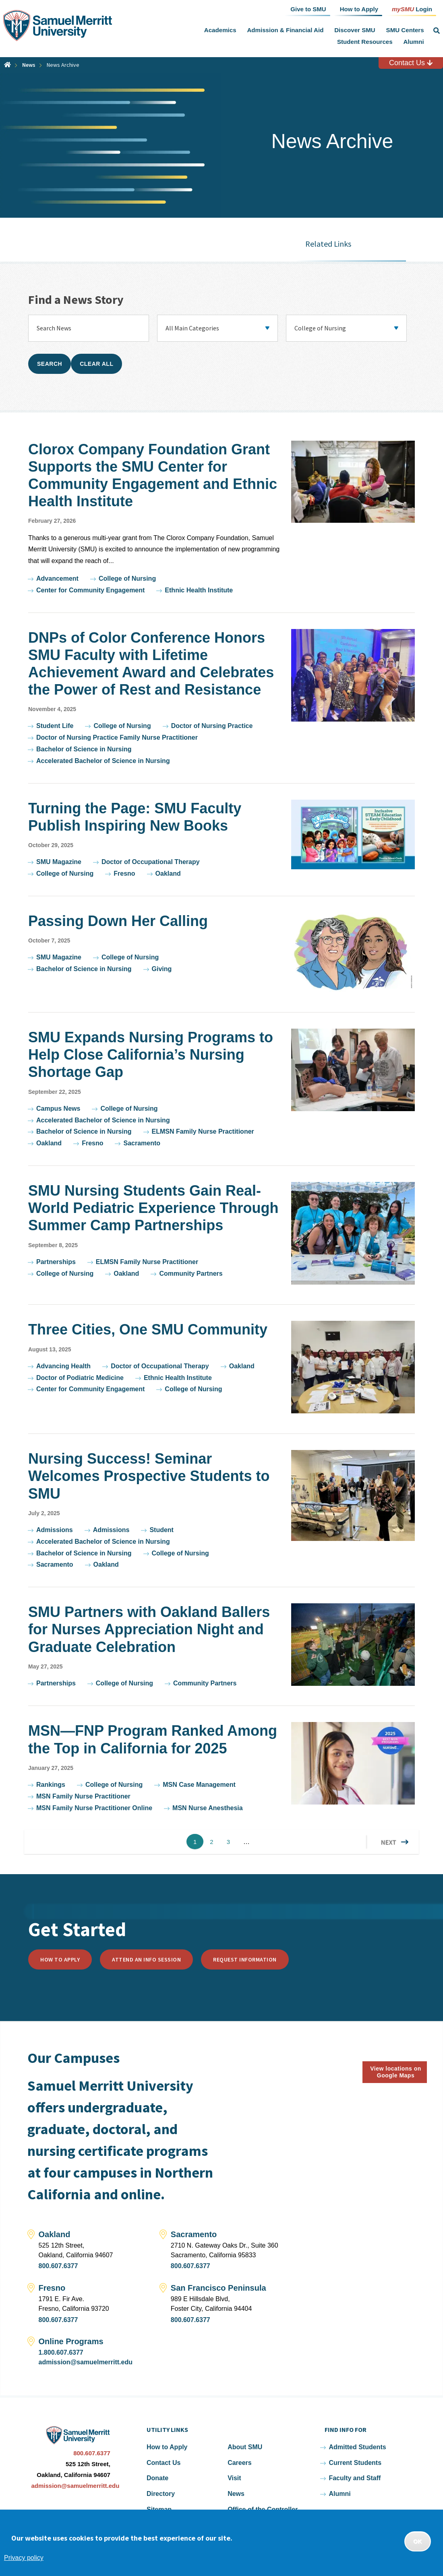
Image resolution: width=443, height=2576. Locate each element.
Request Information (245, 1959)
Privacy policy (23, 2557)
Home (7, 65)
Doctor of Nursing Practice (212, 725)
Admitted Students (357, 2447)
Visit (234, 2478)
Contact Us (411, 63)
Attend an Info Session (146, 1959)
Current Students (355, 2462)
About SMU (245, 2447)
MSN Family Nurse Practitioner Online (94, 1808)
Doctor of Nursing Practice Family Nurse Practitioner (117, 737)
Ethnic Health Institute (199, 590)
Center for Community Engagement (90, 590)
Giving (162, 968)
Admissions (54, 1529)
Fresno (124, 873)
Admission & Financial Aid (285, 30)
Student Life (54, 725)
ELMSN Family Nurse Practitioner (203, 1131)
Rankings (50, 1784)
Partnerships (56, 1261)
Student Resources (365, 41)
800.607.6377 (58, 2266)
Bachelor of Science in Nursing (84, 749)
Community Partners (190, 1273)
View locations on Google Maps (395, 2072)
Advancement (57, 578)
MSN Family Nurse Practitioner (83, 1796)
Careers (240, 2462)
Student (161, 1529)
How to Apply (60, 1959)
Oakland (168, 873)
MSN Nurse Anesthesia (207, 1808)
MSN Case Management (199, 1784)
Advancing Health (63, 1366)
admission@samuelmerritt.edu (85, 2362)
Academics (220, 30)
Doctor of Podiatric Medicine (80, 1377)
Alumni (413, 41)
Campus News (58, 1108)
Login (412, 8)
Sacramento (141, 1143)
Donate (157, 2478)
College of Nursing (127, 578)
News (28, 64)
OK (417, 2541)
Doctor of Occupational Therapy (150, 861)
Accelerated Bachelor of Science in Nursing (103, 760)
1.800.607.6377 (61, 2352)
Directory (161, 2493)
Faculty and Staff (355, 2478)
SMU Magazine (58, 861)
